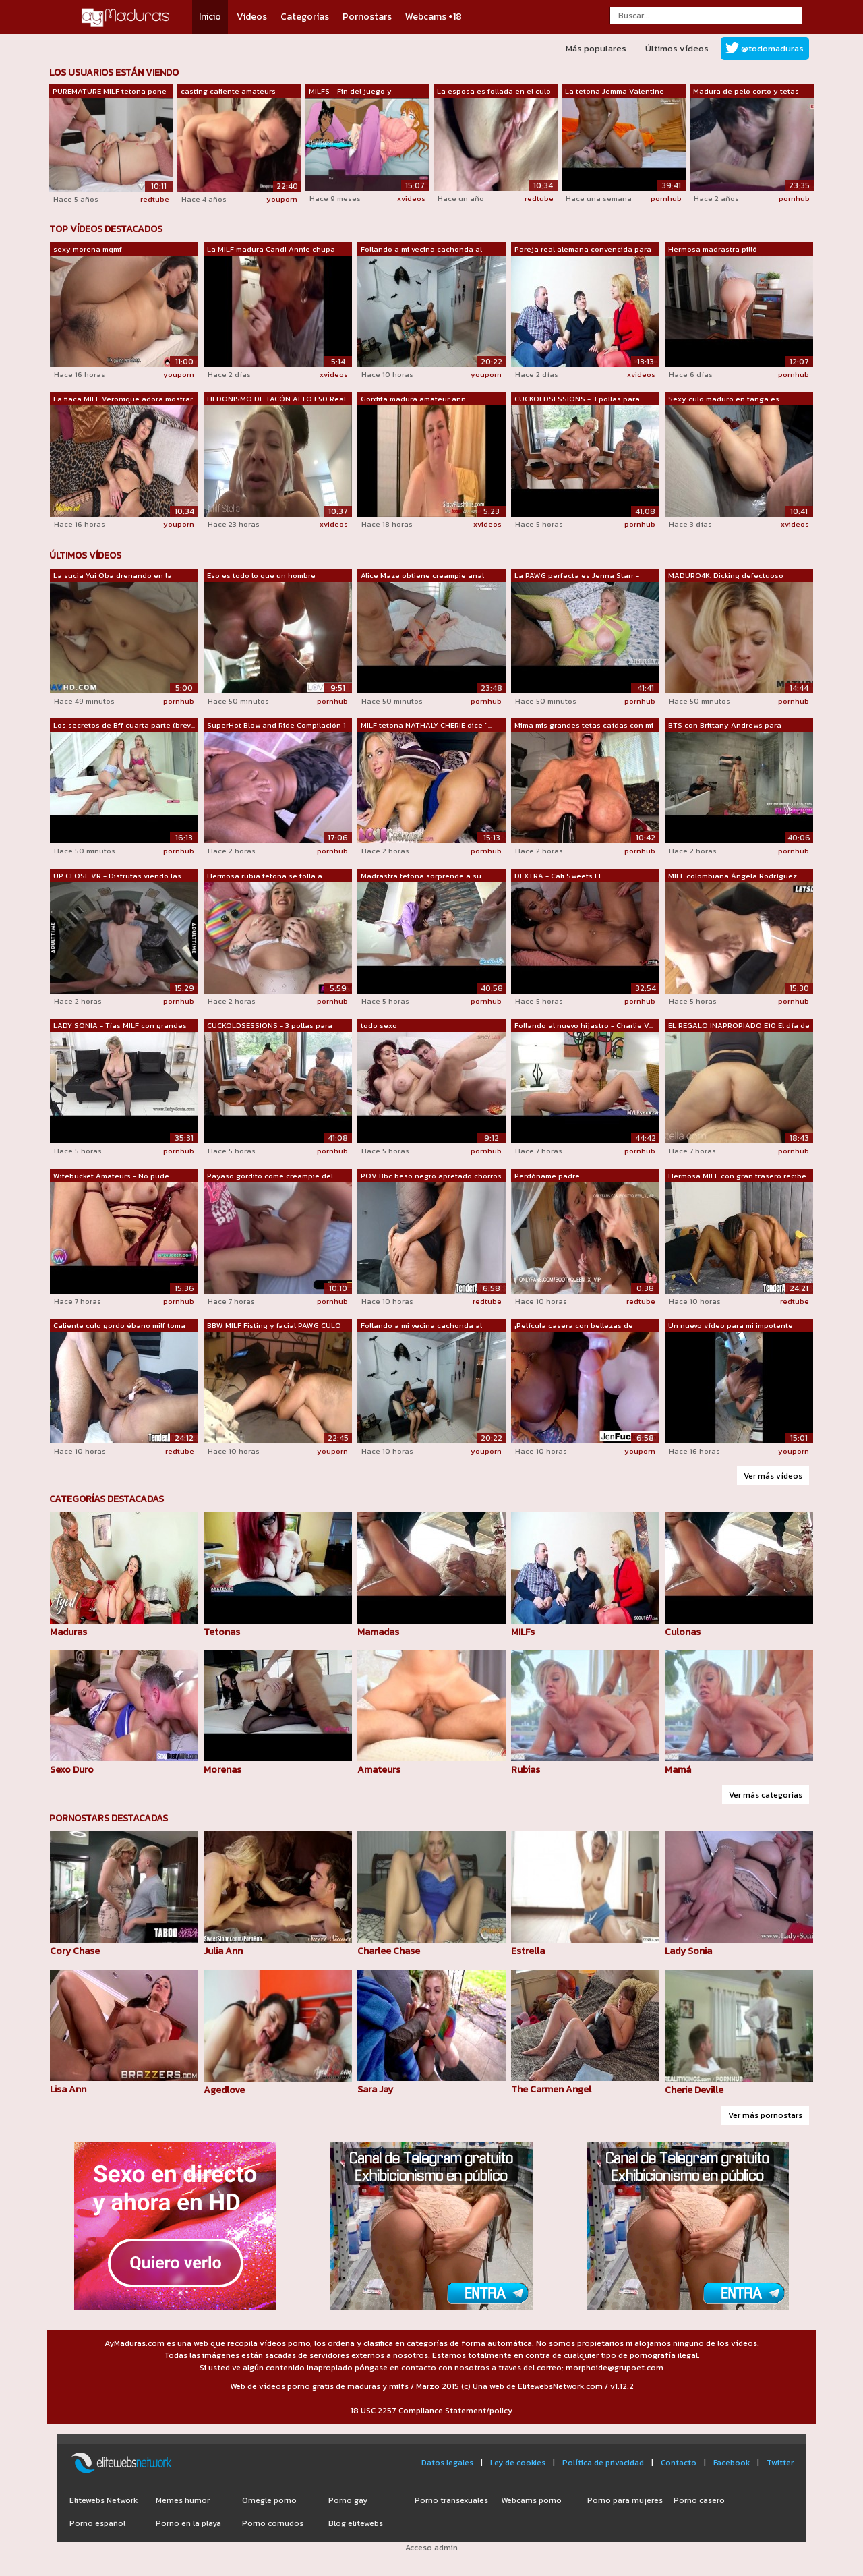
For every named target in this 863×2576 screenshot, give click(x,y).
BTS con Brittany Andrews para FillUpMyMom (724, 726)
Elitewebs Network (103, 2500)
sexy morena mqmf (87, 249)
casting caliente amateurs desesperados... (228, 92)
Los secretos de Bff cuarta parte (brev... (124, 725)
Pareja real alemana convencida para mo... (582, 250)
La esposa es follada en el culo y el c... (494, 92)
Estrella (528, 1951)
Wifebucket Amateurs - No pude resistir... (111, 1176)
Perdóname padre (547, 1175)
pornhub (666, 198)
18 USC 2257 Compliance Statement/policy (431, 2411)
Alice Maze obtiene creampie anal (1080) (422, 576)
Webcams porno (531, 2500)
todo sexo (379, 1025)
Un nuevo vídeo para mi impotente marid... (730, 1326)
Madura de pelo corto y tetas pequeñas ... (746, 92)
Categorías (304, 16)
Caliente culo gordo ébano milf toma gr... (119, 1326)
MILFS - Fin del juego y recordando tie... (350, 92)
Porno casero (699, 2500)
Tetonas (222, 1632)
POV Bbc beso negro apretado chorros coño (431, 1176)
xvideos (411, 198)
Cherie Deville (694, 2090)
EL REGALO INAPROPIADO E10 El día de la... (739, 1026)
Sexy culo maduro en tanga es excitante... (723, 399)
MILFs (523, 1632)
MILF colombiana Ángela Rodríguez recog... (732, 876)
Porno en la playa (188, 2523)
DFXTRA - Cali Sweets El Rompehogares (557, 876)
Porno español (97, 2523)
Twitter (780, 2463)
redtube (154, 199)
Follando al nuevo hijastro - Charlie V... (583, 1025)
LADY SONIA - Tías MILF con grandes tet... (120, 1026)
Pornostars (367, 16)
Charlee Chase (388, 1951)
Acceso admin (431, 2548)
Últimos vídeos (677, 48)
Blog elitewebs (355, 2523)
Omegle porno (269, 2500)
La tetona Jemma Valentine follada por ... (614, 92)
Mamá (678, 1770)
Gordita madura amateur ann (413, 398)
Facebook (731, 2463)
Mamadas (378, 1632)
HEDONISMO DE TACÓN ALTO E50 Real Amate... (276, 399)
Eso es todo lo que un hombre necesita (261, 576)
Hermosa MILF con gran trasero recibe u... (737, 1176)
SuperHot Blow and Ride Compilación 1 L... (276, 726)
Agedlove (224, 2090)
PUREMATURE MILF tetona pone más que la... (110, 92)
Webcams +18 (433, 16)
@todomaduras (772, 48)
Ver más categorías (765, 1795)
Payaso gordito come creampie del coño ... (270, 1176)
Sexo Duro (72, 1770)
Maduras (68, 1632)
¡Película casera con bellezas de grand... (573, 1326)
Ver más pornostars (765, 2115)
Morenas (222, 1770)
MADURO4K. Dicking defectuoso (725, 575)
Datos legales (447, 2463)
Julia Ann (223, 1951)
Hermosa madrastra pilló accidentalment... (712, 250)
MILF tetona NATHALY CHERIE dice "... (426, 725)
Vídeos (252, 16)
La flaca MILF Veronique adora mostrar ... (123, 399)
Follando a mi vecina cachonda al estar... (421, 250)
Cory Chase (75, 1951)
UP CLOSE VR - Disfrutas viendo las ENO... (117, 876)
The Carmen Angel (551, 2089)
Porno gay (347, 2500)
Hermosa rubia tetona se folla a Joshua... (264, 876)
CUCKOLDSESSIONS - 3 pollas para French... (577, 399)
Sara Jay (375, 2089)
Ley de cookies (517, 2463)
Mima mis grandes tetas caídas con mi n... (583, 726)
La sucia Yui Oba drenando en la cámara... (112, 576)
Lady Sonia (688, 1951)
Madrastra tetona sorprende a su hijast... (421, 876)
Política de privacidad (603, 2463)
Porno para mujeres (625, 2500)
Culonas (683, 1632)
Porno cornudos (272, 2523)
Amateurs (378, 1770)
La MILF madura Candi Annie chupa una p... (271, 250)
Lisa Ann (68, 2089)
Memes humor (183, 2500)
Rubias (525, 1770)
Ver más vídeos (773, 1476)
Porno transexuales (451, 2500)
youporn (281, 199)
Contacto (678, 2463)
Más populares (596, 48)
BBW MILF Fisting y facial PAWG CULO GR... (274, 1326)
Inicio (210, 16)
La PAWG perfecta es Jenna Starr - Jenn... (576, 576)
